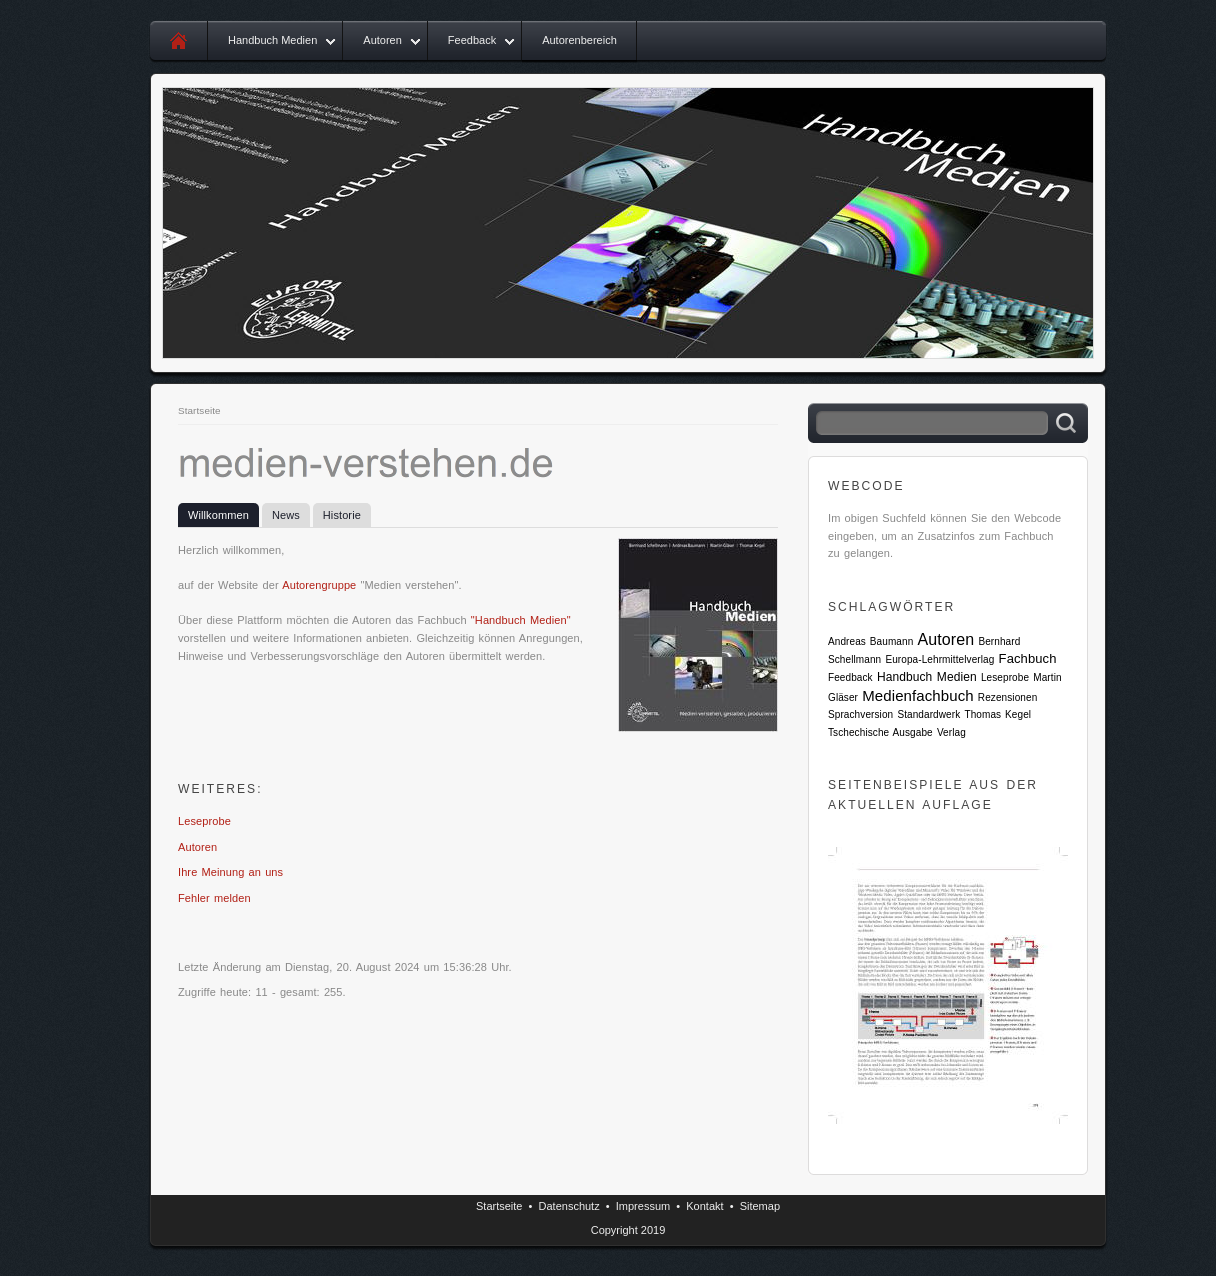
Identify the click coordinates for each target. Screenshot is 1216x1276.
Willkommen (218, 515)
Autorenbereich (579, 40)
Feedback (472, 40)
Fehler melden (214, 898)
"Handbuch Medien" (521, 620)
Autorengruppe (319, 585)
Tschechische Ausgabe (880, 732)
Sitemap (760, 1206)
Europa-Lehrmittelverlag (939, 659)
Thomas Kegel (997, 714)
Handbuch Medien (272, 40)
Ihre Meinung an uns (230, 872)
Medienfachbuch (917, 695)
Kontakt (704, 1206)
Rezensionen (1007, 697)
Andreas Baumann (870, 641)
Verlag (951, 732)
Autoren (382, 40)
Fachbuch (1028, 658)
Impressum (643, 1206)
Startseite (199, 410)
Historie (342, 515)
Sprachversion (860, 714)
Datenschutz (569, 1206)
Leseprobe (204, 821)
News (286, 515)
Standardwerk (928, 714)
